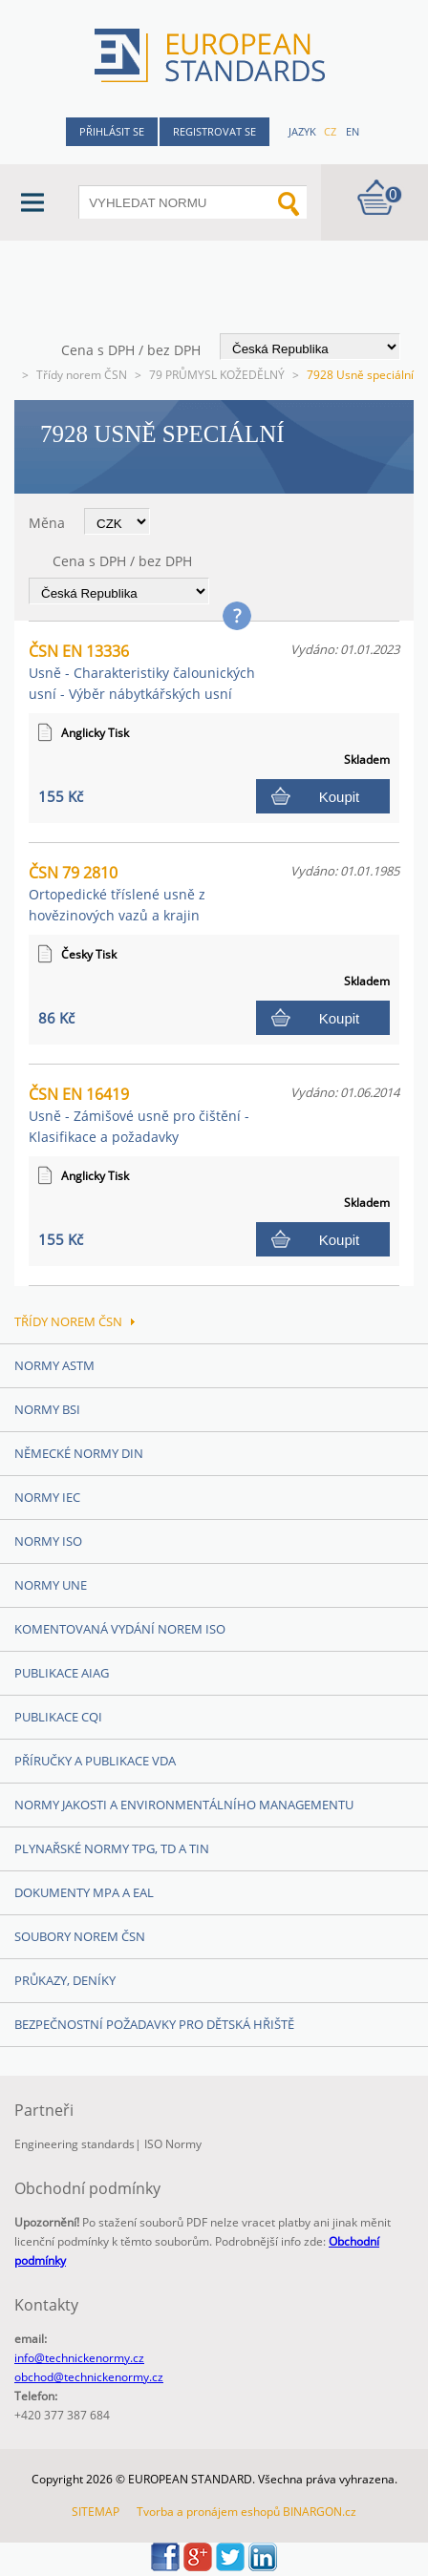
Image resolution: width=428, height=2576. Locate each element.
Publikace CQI (58, 1716)
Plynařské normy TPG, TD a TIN (111, 1848)
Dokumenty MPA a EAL (84, 1892)
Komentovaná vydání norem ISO (119, 1628)
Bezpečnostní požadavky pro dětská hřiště (154, 2024)
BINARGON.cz (319, 2511)
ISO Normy (173, 2144)
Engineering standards (74, 2144)
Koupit (339, 797)
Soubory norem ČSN (79, 1936)
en (352, 131)
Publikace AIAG (61, 1672)
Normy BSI (47, 1409)
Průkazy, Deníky (65, 1980)
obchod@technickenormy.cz (88, 2377)
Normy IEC (47, 1497)
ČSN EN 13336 (142, 672)
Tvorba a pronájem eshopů (208, 2511)
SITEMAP (95, 2511)
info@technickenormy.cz (79, 2358)
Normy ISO (48, 1541)
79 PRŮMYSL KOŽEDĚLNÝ (217, 375)
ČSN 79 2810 (117, 893)
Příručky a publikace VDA (95, 1760)
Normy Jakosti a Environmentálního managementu (183, 1804)
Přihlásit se (111, 131)
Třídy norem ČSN (81, 375)
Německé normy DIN (78, 1453)
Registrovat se (214, 131)
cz (330, 131)
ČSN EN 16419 (139, 1115)
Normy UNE (50, 1585)
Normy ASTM (54, 1365)
